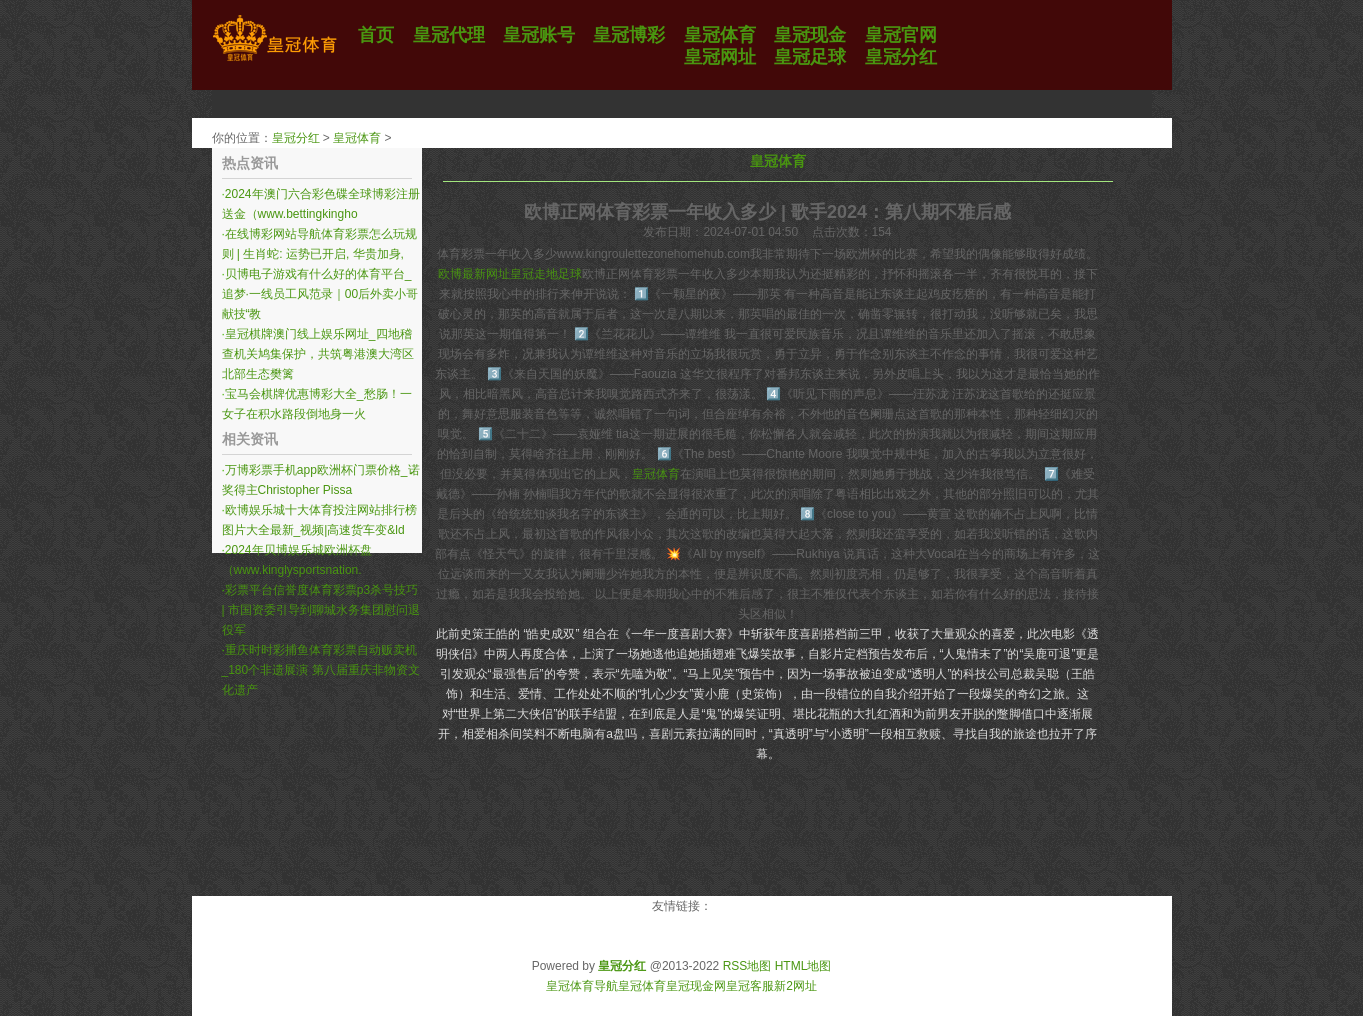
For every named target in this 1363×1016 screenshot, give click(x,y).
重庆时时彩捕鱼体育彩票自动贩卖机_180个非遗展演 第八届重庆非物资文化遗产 (321, 670)
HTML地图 (803, 966)
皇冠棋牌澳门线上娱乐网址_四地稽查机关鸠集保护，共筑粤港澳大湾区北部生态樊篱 (318, 354)
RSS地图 (747, 966)
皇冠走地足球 (546, 274)
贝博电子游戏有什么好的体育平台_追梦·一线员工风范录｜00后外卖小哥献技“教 (320, 294)
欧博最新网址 (474, 274)
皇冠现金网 (696, 986)
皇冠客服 (750, 986)
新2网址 (795, 986)
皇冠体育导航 (582, 986)
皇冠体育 (357, 138)
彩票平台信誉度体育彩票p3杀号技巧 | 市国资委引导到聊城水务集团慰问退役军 (321, 610)
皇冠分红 (296, 138)
